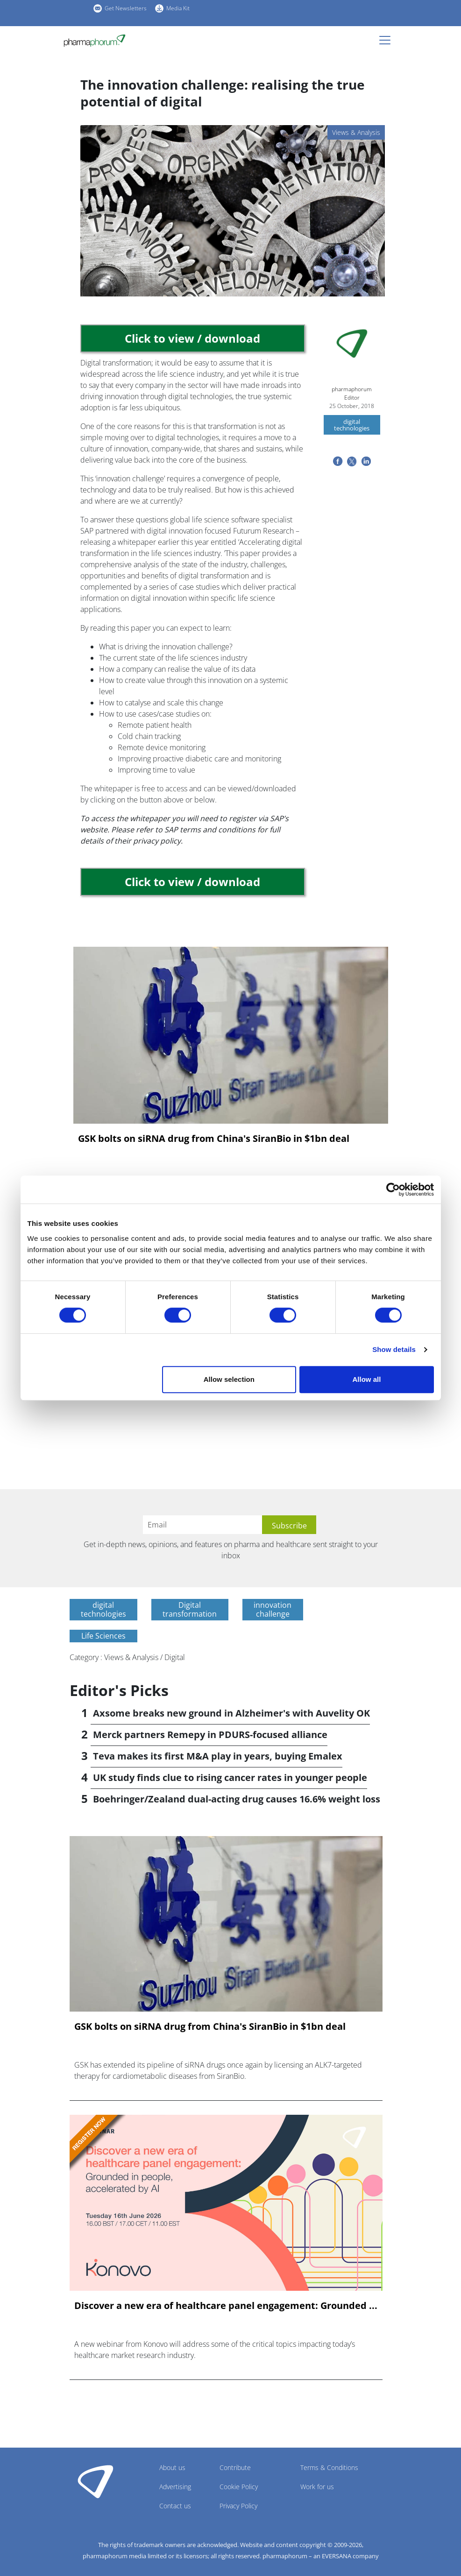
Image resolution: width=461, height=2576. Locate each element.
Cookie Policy (239, 2486)
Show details (394, 1349)
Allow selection (229, 1379)
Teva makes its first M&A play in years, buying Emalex (217, 1756)
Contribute (235, 2467)
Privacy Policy (238, 2505)
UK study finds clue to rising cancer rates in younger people (230, 1777)
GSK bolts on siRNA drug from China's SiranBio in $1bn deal (213, 1138)
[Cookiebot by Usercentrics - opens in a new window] (393, 1189)
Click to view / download (192, 338)
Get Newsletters (126, 8)
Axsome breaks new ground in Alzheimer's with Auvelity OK (231, 1713)
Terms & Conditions (329, 2467)
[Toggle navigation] (387, 40)
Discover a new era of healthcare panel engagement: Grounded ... (225, 2305)
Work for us (317, 2486)
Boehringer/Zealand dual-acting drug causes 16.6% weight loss (236, 1799)
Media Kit (178, 8)
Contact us (175, 2505)
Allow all (367, 1379)
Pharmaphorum (95, 2481)
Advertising (175, 2486)
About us (172, 2467)
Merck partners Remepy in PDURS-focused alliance (210, 1734)
